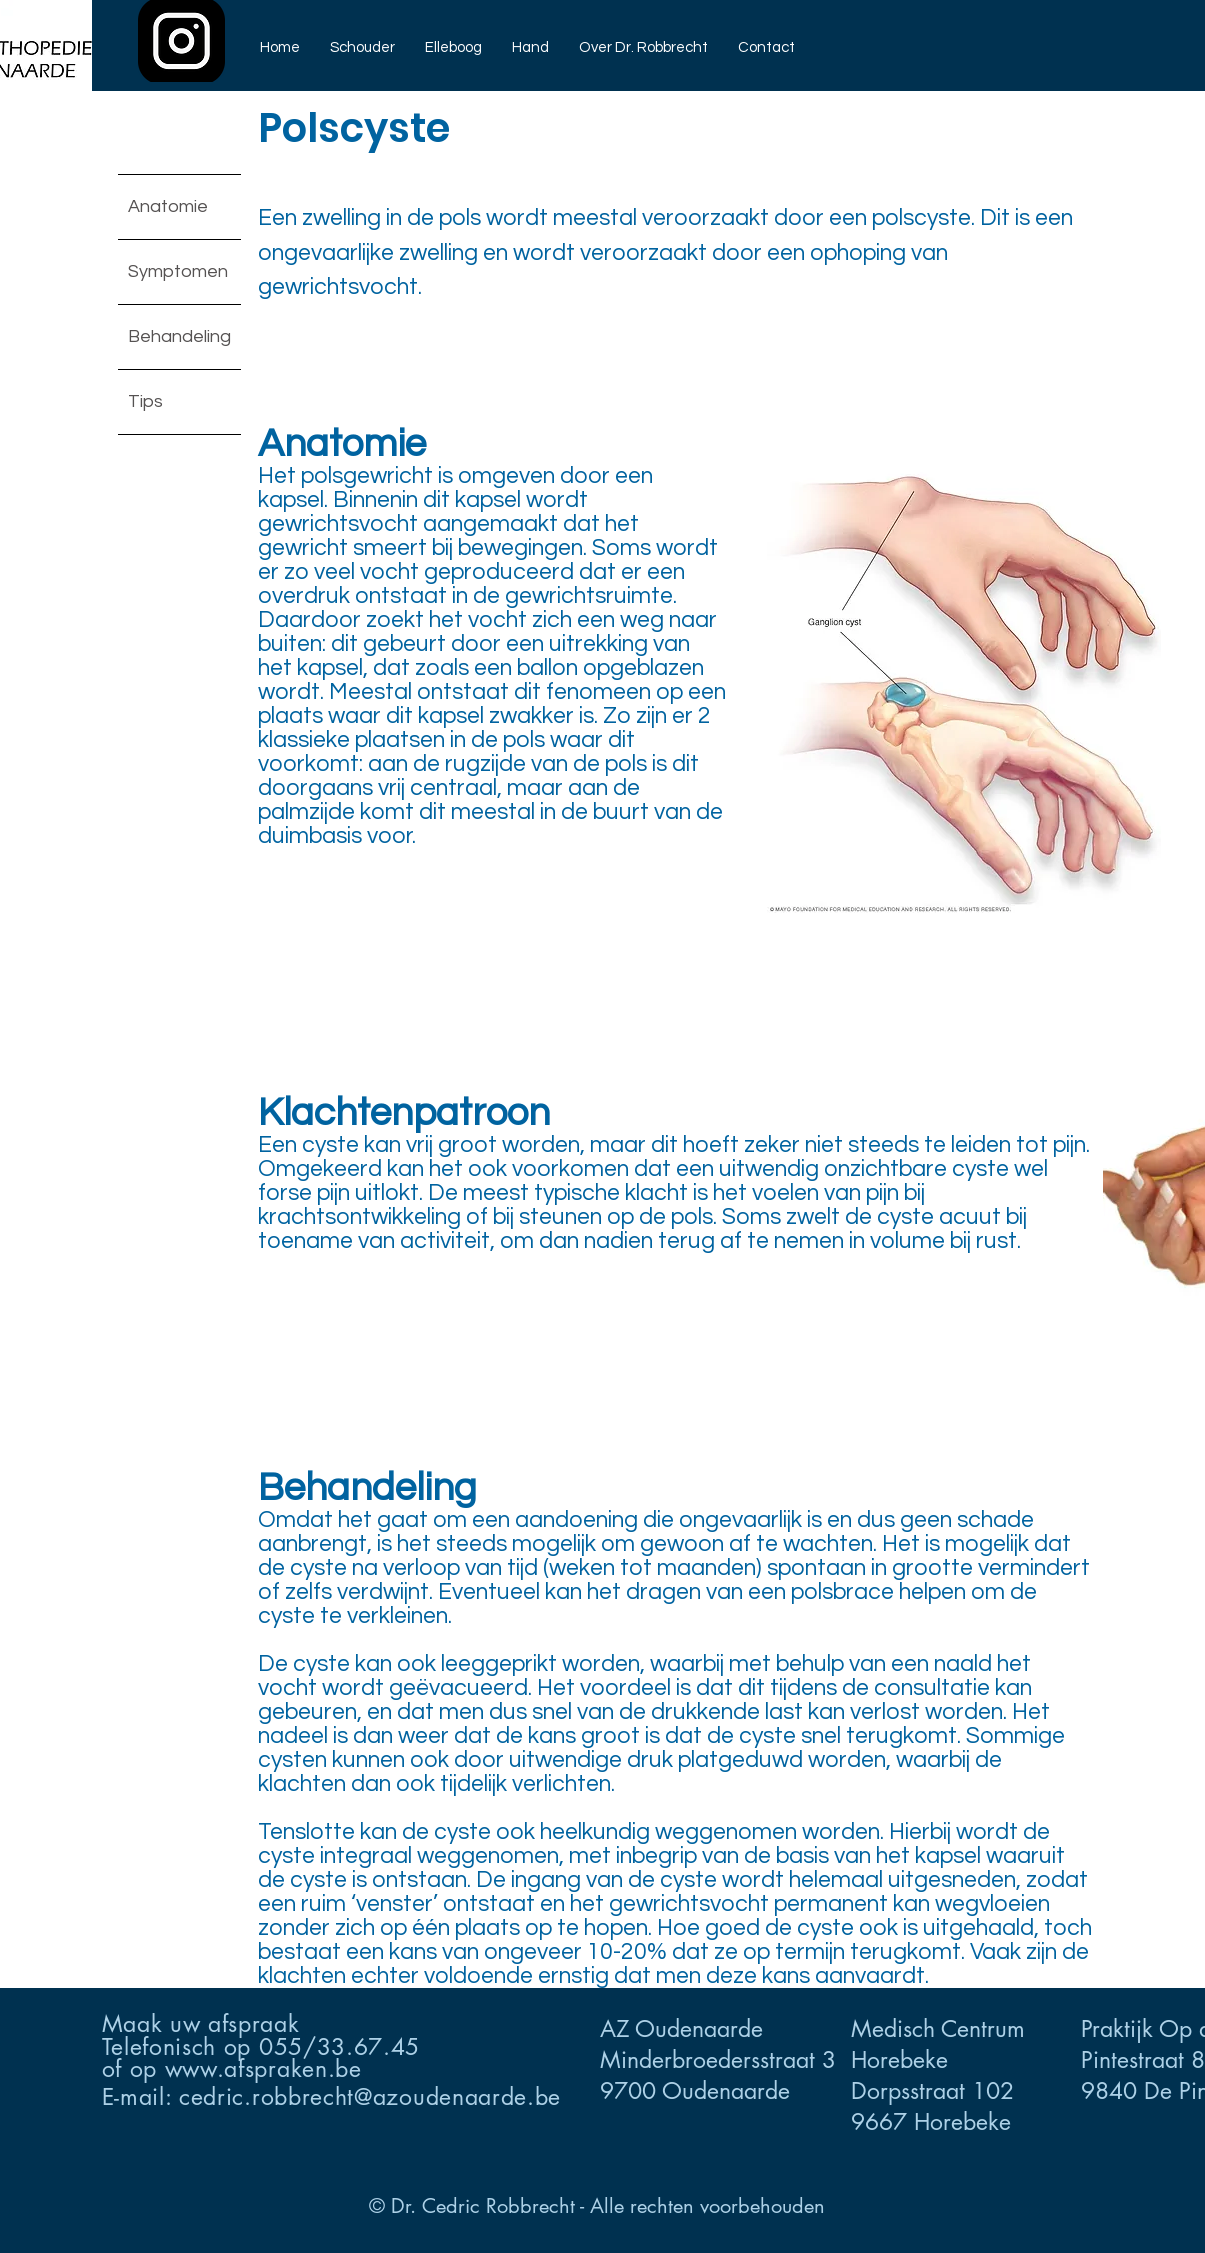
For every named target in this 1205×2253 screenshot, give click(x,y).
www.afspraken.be (263, 2069)
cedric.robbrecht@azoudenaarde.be (370, 2097)
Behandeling (179, 336)
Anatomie (168, 206)
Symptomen (178, 271)
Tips (145, 401)
